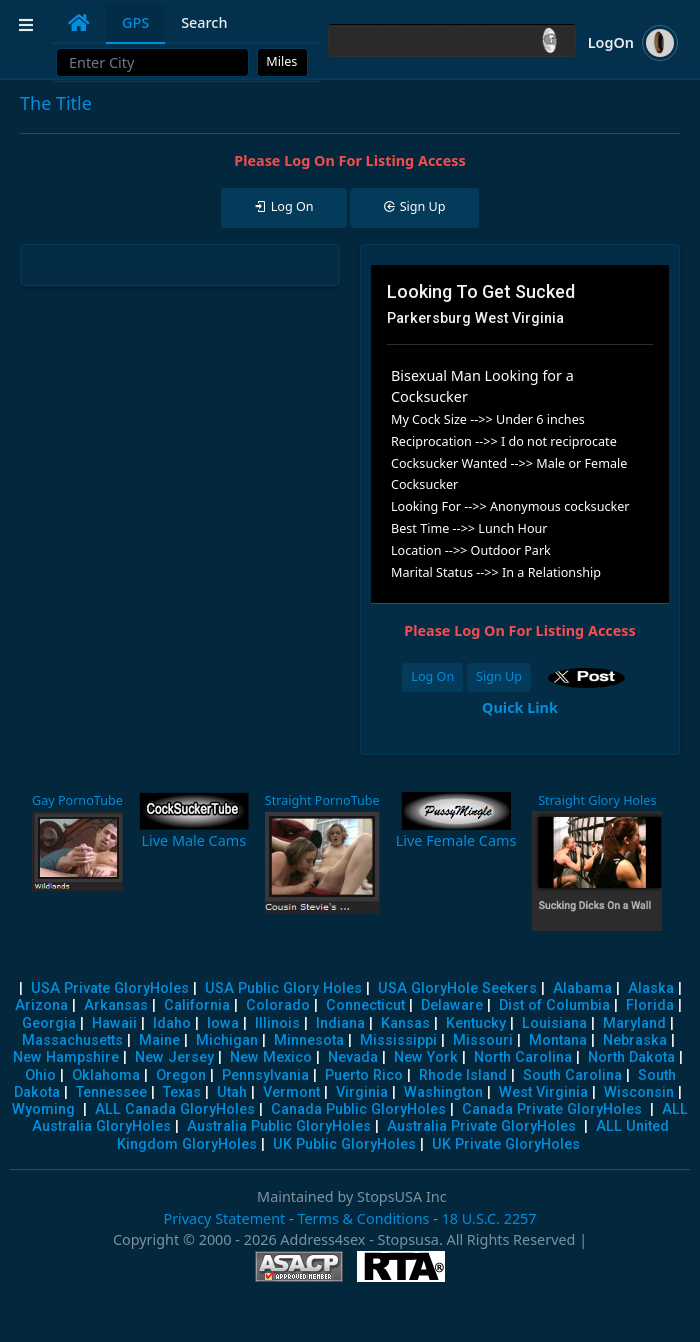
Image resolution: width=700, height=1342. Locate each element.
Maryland (634, 1023)
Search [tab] (204, 22)
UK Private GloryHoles (506, 1144)
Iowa (223, 1023)
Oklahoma (106, 1075)
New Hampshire (66, 1057)
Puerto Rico (364, 1075)
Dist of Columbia (554, 1005)
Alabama (582, 988)
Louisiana (554, 1023)
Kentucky (476, 1023)
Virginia (362, 1092)
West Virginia (543, 1092)
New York (426, 1057)
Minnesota (309, 1040)
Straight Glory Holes (597, 800)
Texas (182, 1092)
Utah (232, 1092)
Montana (558, 1040)
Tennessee (111, 1092)
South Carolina (572, 1075)
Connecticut (365, 1005)
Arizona (41, 1005)
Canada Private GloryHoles (552, 1109)
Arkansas (116, 1005)
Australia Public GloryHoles (279, 1126)
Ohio (40, 1075)
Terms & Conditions (363, 1218)
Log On (432, 676)
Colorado (278, 1005)
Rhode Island (463, 1075)
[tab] (79, 23)
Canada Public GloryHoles (358, 1109)
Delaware (452, 1005)
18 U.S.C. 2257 (489, 1218)
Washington (443, 1092)
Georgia (49, 1023)
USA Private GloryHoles (110, 988)
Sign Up (499, 676)
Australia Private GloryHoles (481, 1126)
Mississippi (398, 1040)
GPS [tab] (135, 22)
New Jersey (174, 1057)
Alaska (651, 988)
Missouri (483, 1040)
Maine (159, 1040)
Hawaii (114, 1023)
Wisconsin (639, 1092)
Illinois (277, 1023)
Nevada (353, 1057)
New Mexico (271, 1057)
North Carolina (523, 1057)
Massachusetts (72, 1040)
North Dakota (631, 1057)
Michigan (227, 1040)
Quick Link (520, 707)
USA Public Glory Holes (283, 988)
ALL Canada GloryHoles (175, 1109)
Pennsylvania (265, 1075)
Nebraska (635, 1040)
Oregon (181, 1075)
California (197, 1005)
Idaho (172, 1023)
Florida (650, 1005)
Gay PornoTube (77, 800)
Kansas (405, 1023)
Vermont (291, 1092)
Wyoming (43, 1109)
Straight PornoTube (322, 800)
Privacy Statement (224, 1218)
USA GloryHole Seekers (457, 988)
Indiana (340, 1023)
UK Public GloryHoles (344, 1144)
